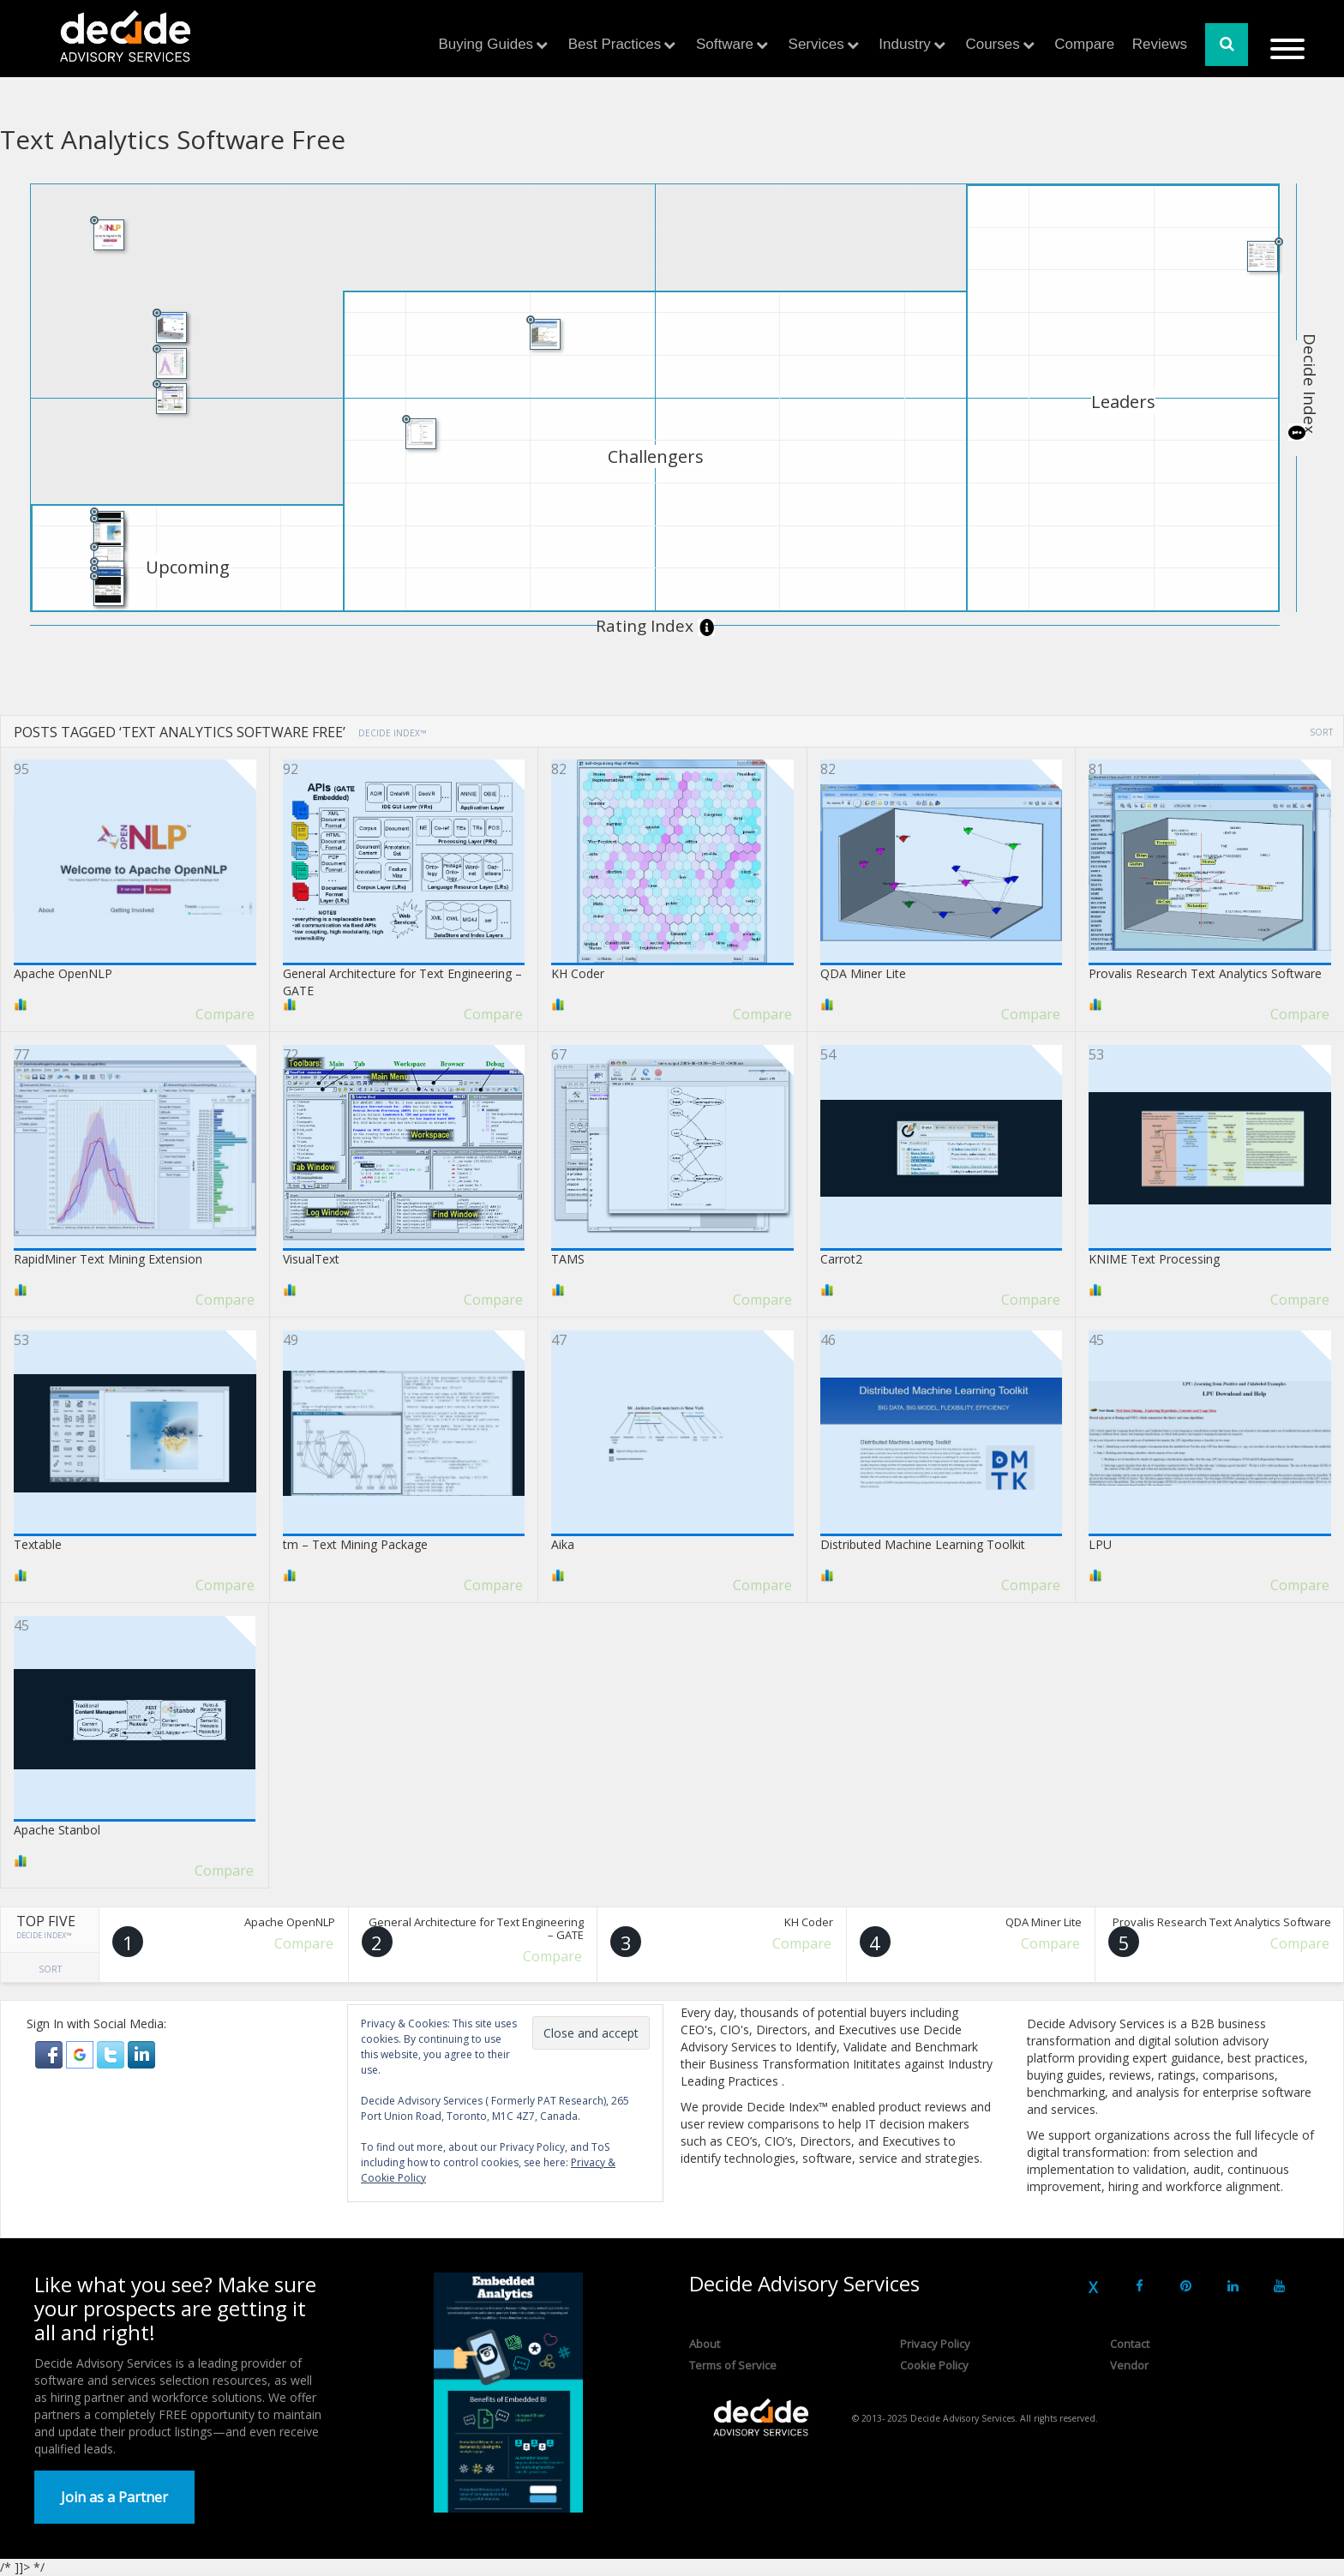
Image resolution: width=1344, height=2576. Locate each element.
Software (724, 44)
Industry (904, 44)
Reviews (1159, 44)
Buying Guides (486, 44)
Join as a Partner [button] (114, 2497)
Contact (1129, 2343)
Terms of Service (733, 2365)
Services (816, 44)
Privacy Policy (935, 2343)
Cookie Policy (934, 2365)
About (704, 2343)
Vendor (1129, 2365)
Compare (1084, 44)
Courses (992, 44)
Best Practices (615, 44)
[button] (50, 2053)
